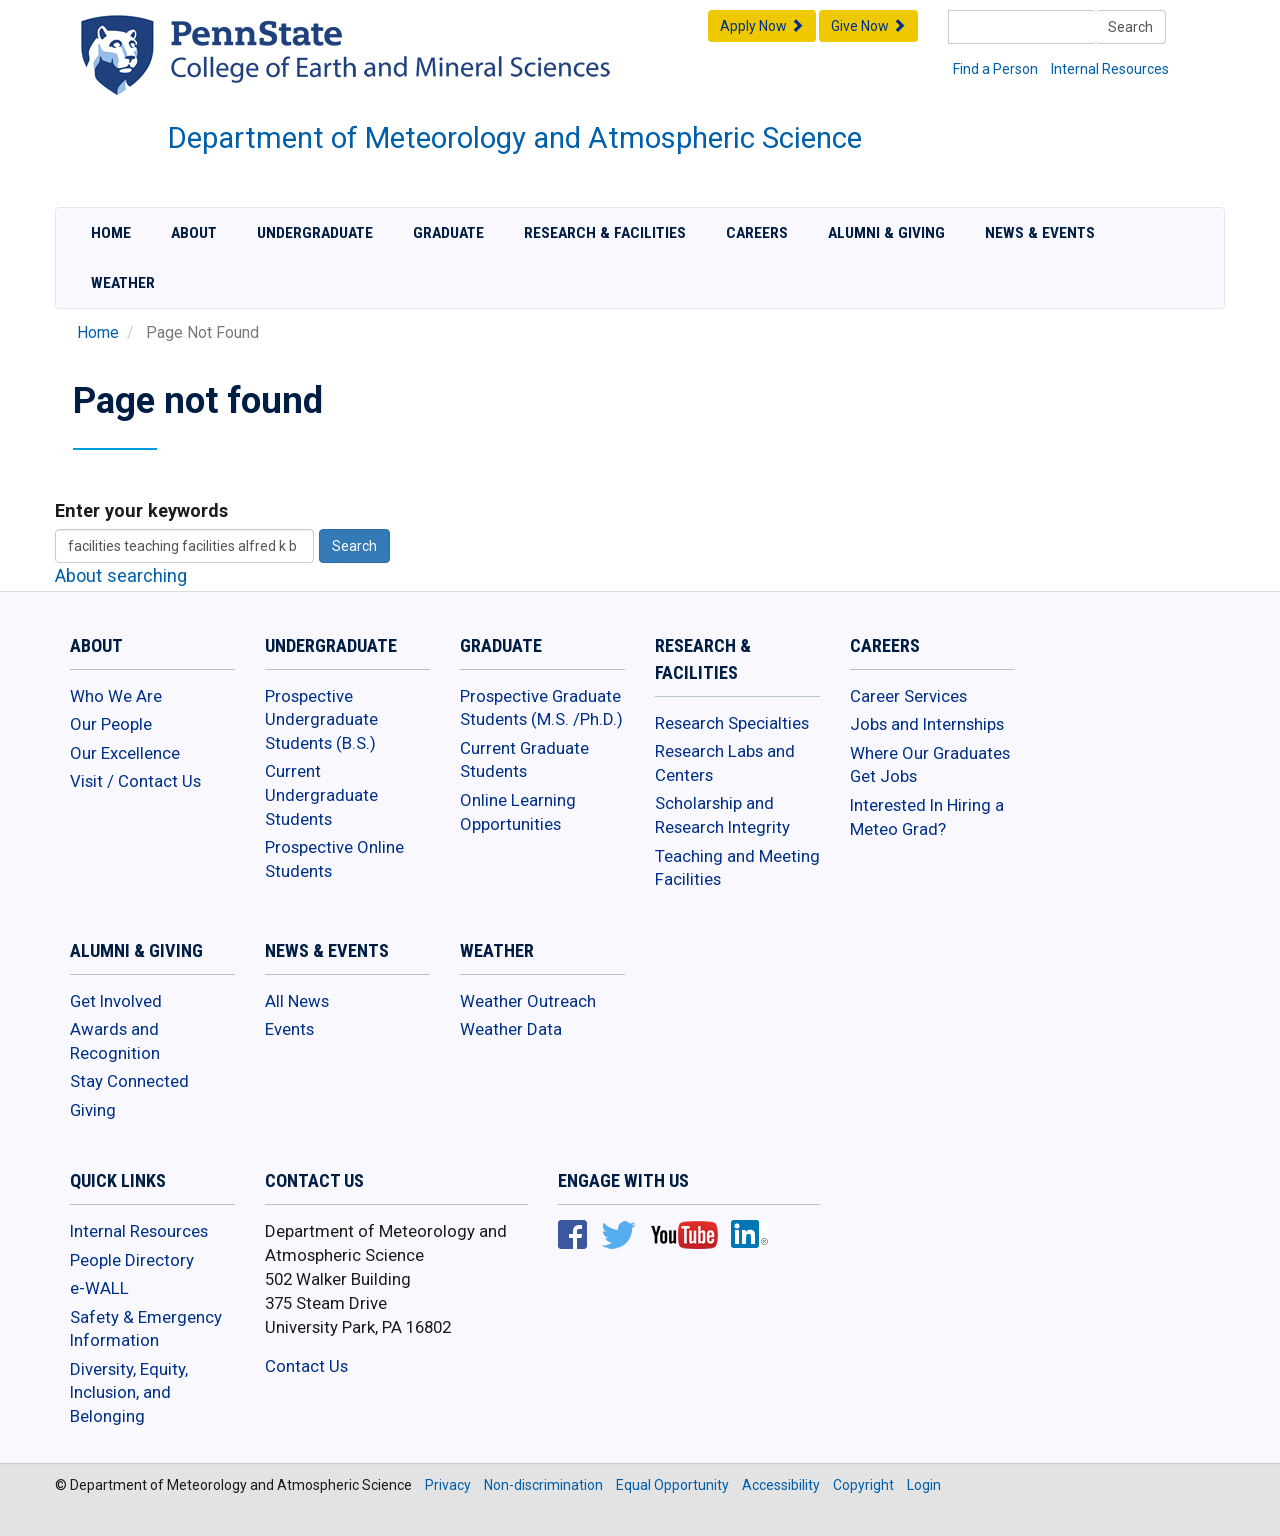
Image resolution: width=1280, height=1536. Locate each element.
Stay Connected (129, 1081)
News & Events (1040, 233)
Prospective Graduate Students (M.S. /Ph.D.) (541, 708)
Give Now (868, 26)
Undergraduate (315, 233)
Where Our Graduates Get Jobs (930, 765)
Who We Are (116, 696)
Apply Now (762, 26)
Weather (123, 283)
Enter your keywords (141, 510)
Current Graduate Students (524, 760)
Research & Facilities (605, 233)
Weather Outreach (528, 1001)
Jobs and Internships (927, 724)
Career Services (908, 696)
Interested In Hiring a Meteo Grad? (927, 817)
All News (297, 1001)
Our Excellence (125, 753)
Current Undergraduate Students (321, 794)
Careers (757, 233)
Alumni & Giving (886, 233)
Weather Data (511, 1029)
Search (1130, 27)
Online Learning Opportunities (518, 812)
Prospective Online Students (334, 859)
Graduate (448, 233)
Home (111, 233)
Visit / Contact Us (135, 781)
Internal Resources (1110, 69)
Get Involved (116, 1001)
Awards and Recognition (115, 1041)
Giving (93, 1110)
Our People (111, 724)
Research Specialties (732, 723)
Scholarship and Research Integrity (722, 815)
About (194, 233)
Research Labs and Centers (725, 763)
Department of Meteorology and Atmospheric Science (515, 138)
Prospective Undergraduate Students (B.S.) (321, 719)
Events (289, 1029)
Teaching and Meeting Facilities (737, 868)
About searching (121, 575)
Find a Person (995, 69)
